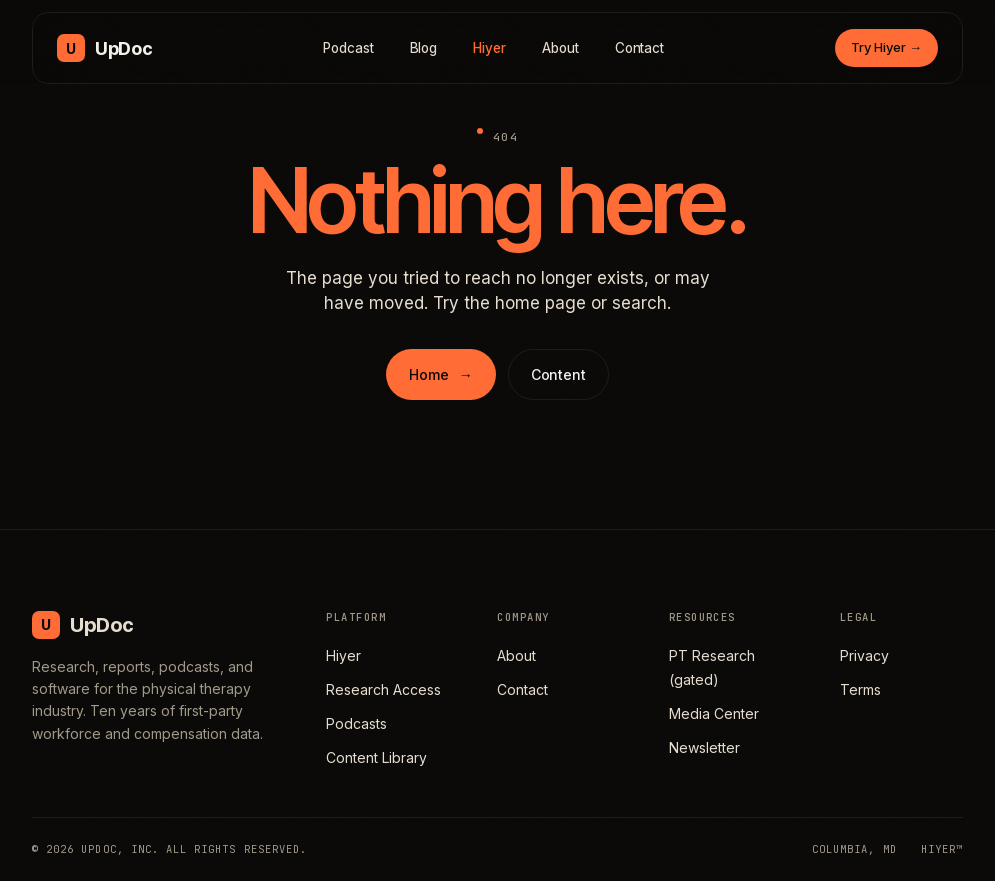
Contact (640, 48)
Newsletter (704, 747)
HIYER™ (942, 849)
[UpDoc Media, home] (104, 48)
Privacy (864, 655)
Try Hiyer (886, 47)
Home (440, 374)
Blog (424, 48)
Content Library (376, 757)
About (560, 48)
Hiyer (489, 48)
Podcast (348, 48)
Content (558, 374)
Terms (860, 689)
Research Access (383, 689)
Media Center (714, 713)
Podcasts (356, 723)
